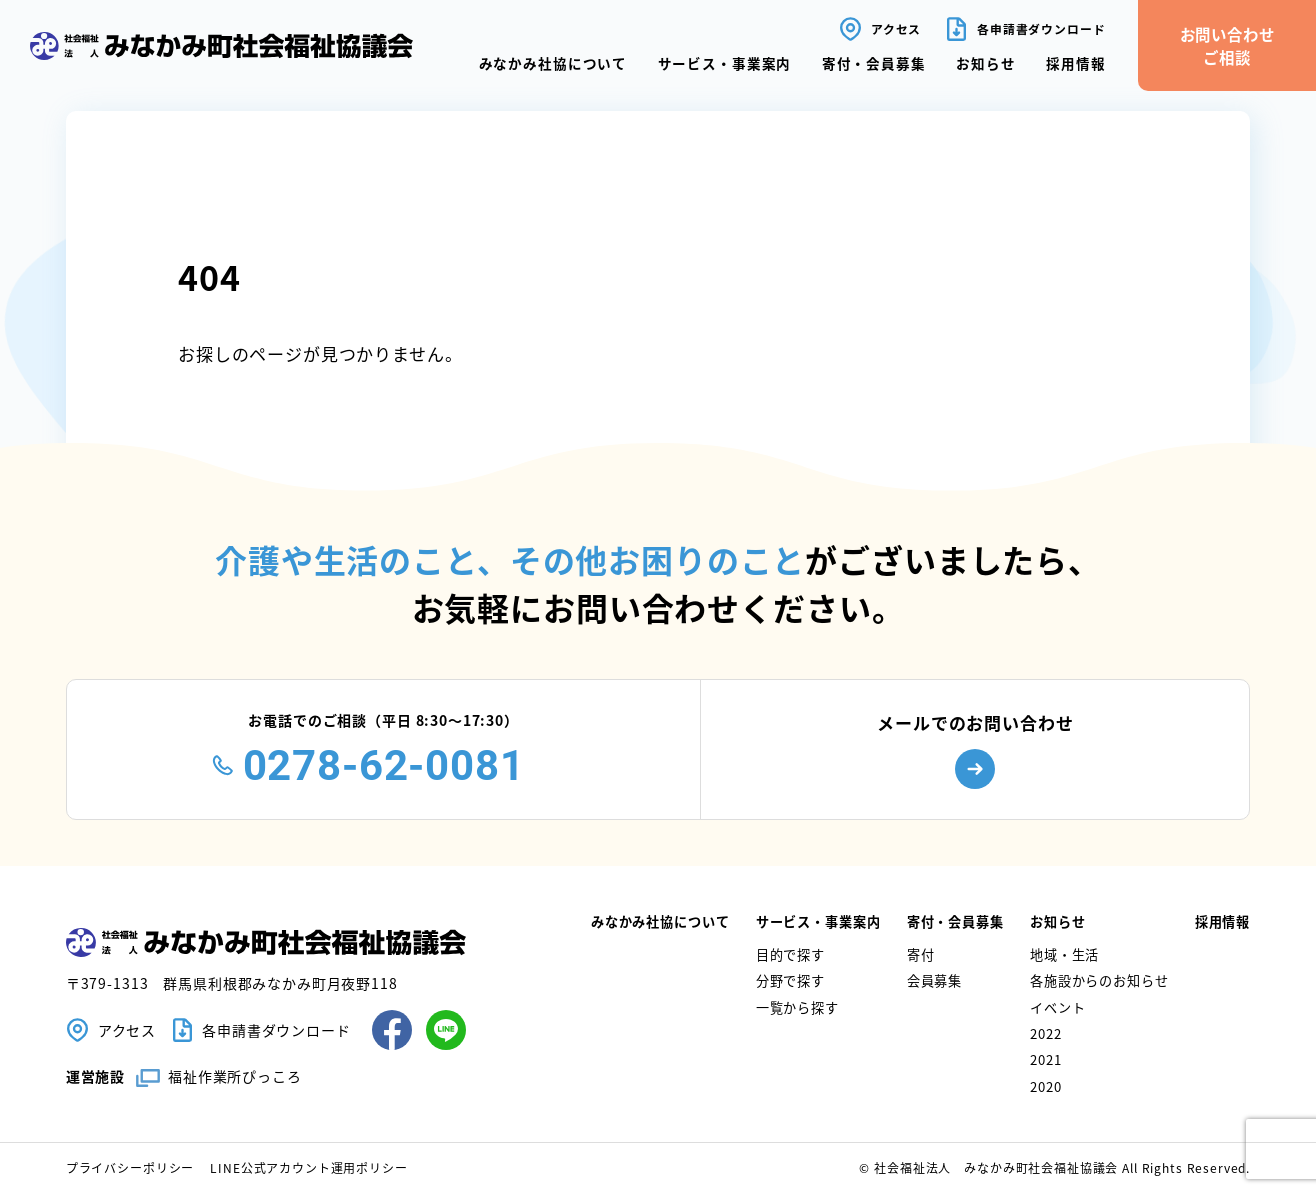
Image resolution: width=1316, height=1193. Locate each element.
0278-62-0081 (384, 765)
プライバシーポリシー (130, 1167)
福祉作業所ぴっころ (235, 1076)
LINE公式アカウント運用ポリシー (308, 1167)
